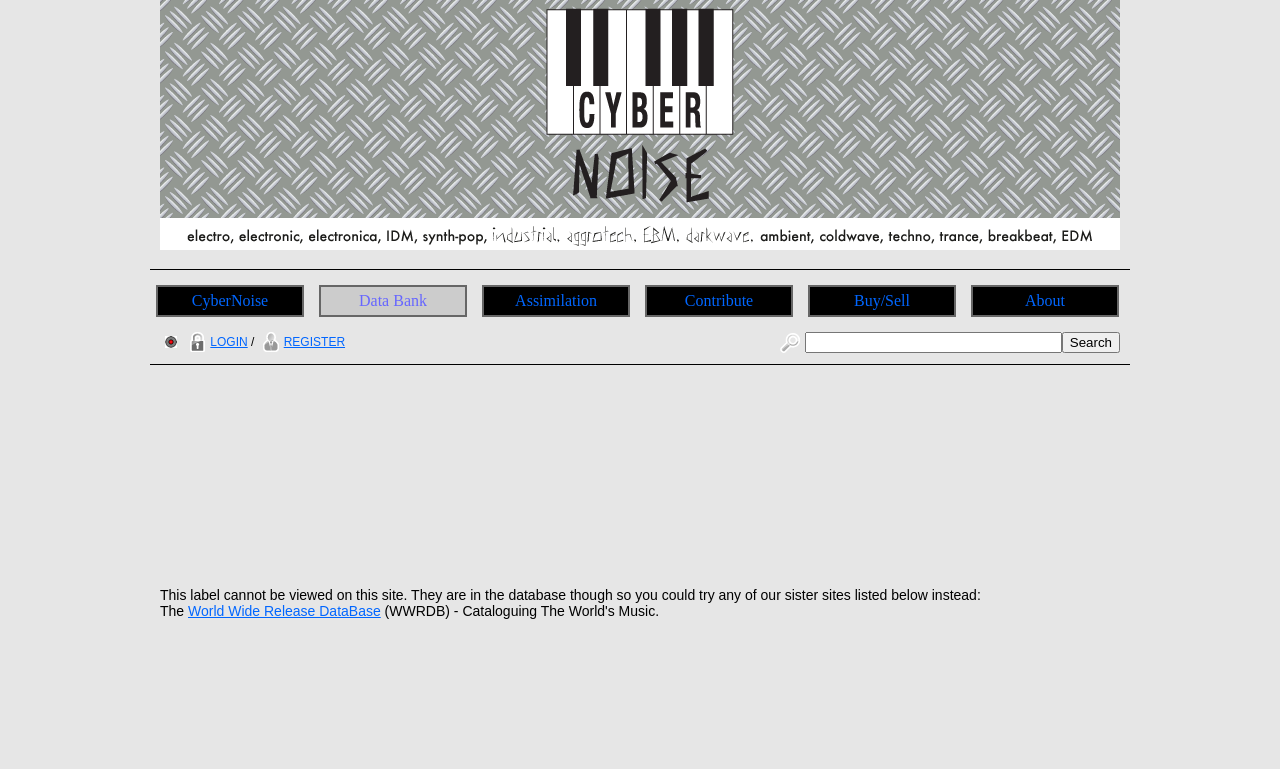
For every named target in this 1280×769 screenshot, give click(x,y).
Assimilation (556, 300)
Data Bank (393, 300)
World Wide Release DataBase (284, 611)
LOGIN (216, 342)
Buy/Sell (882, 300)
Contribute (719, 300)
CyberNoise (230, 300)
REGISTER (301, 342)
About (1045, 300)
